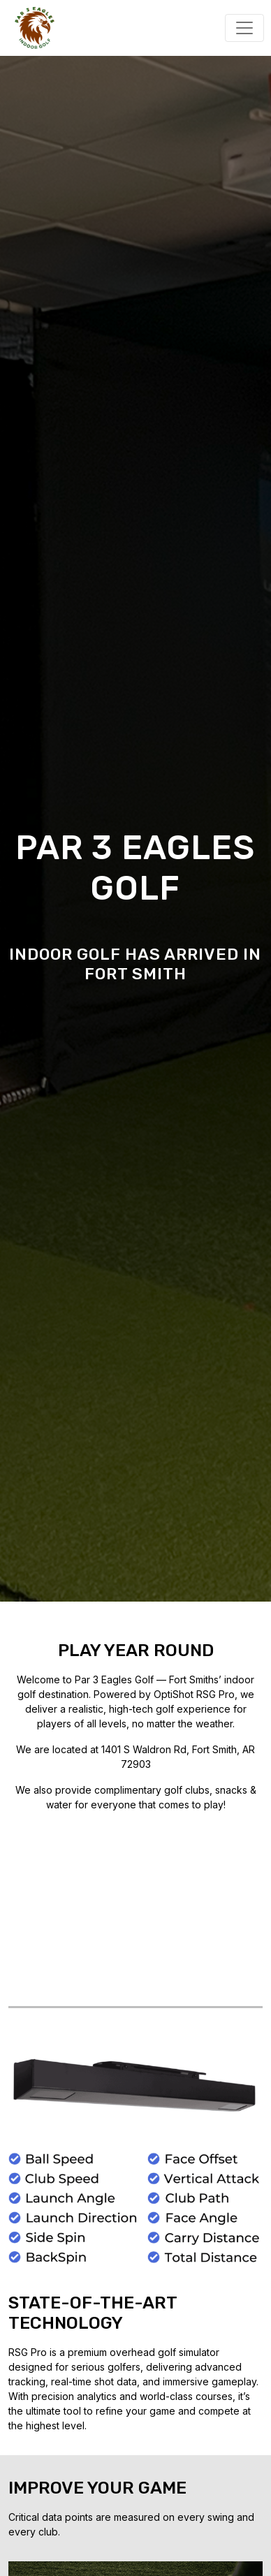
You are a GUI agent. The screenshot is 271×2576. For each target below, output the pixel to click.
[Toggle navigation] (244, 28)
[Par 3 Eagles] (27, 26)
